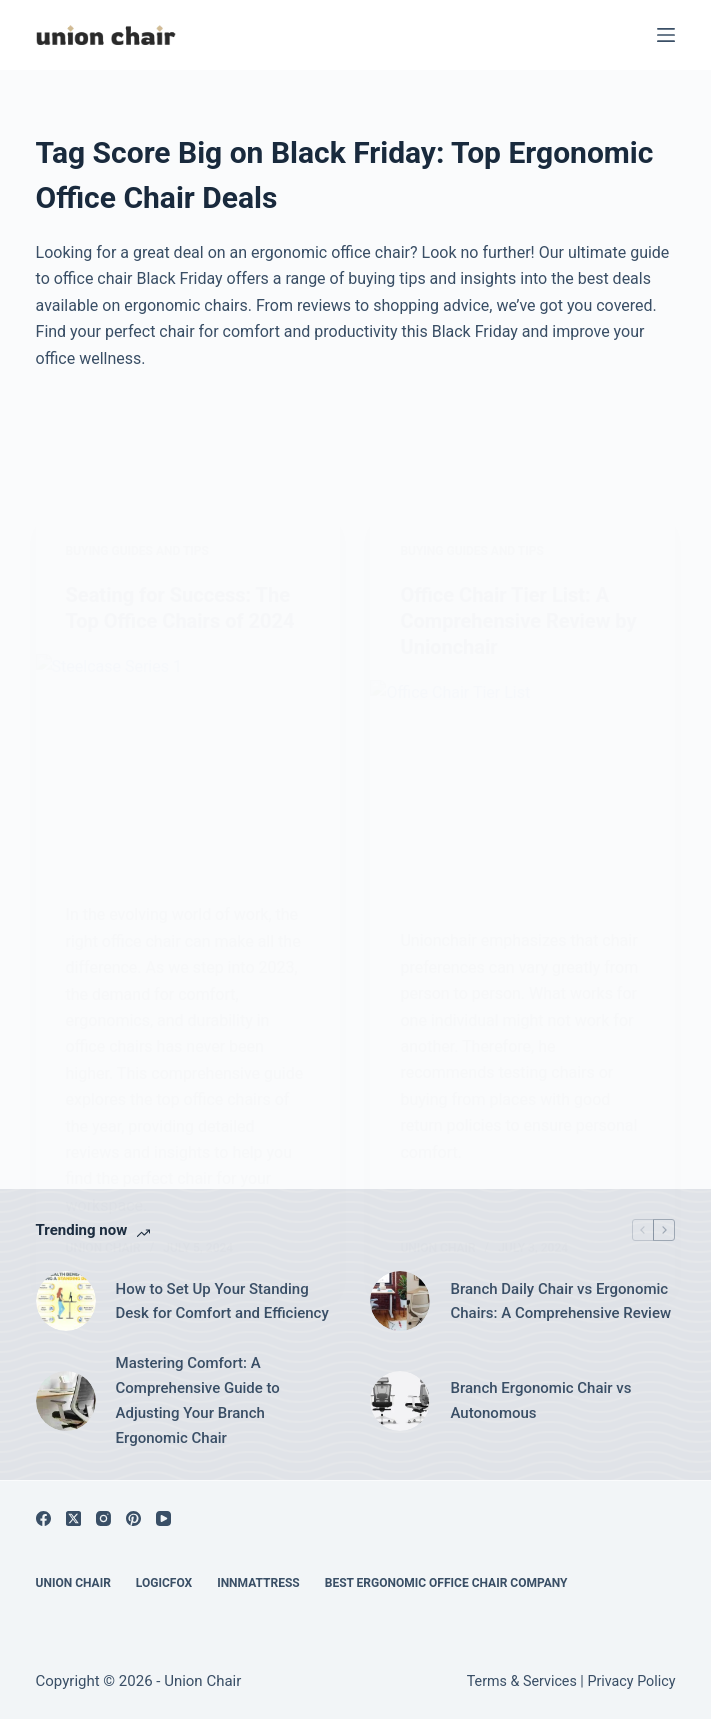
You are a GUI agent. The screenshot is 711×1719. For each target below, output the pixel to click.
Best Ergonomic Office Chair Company (446, 1583)
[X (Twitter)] (73, 1518)
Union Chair (73, 1583)
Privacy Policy (631, 1681)
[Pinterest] (133, 1518)
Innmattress (258, 1583)
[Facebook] (43, 1518)
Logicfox (164, 1583)
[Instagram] (103, 1518)
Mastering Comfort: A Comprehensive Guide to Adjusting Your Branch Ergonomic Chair (198, 1400)
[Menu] (666, 35)
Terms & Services (522, 1681)
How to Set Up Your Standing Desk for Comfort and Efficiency (222, 1301)
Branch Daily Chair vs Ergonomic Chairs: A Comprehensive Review (560, 1301)
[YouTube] (163, 1518)
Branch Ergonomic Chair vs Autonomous (540, 1400)
